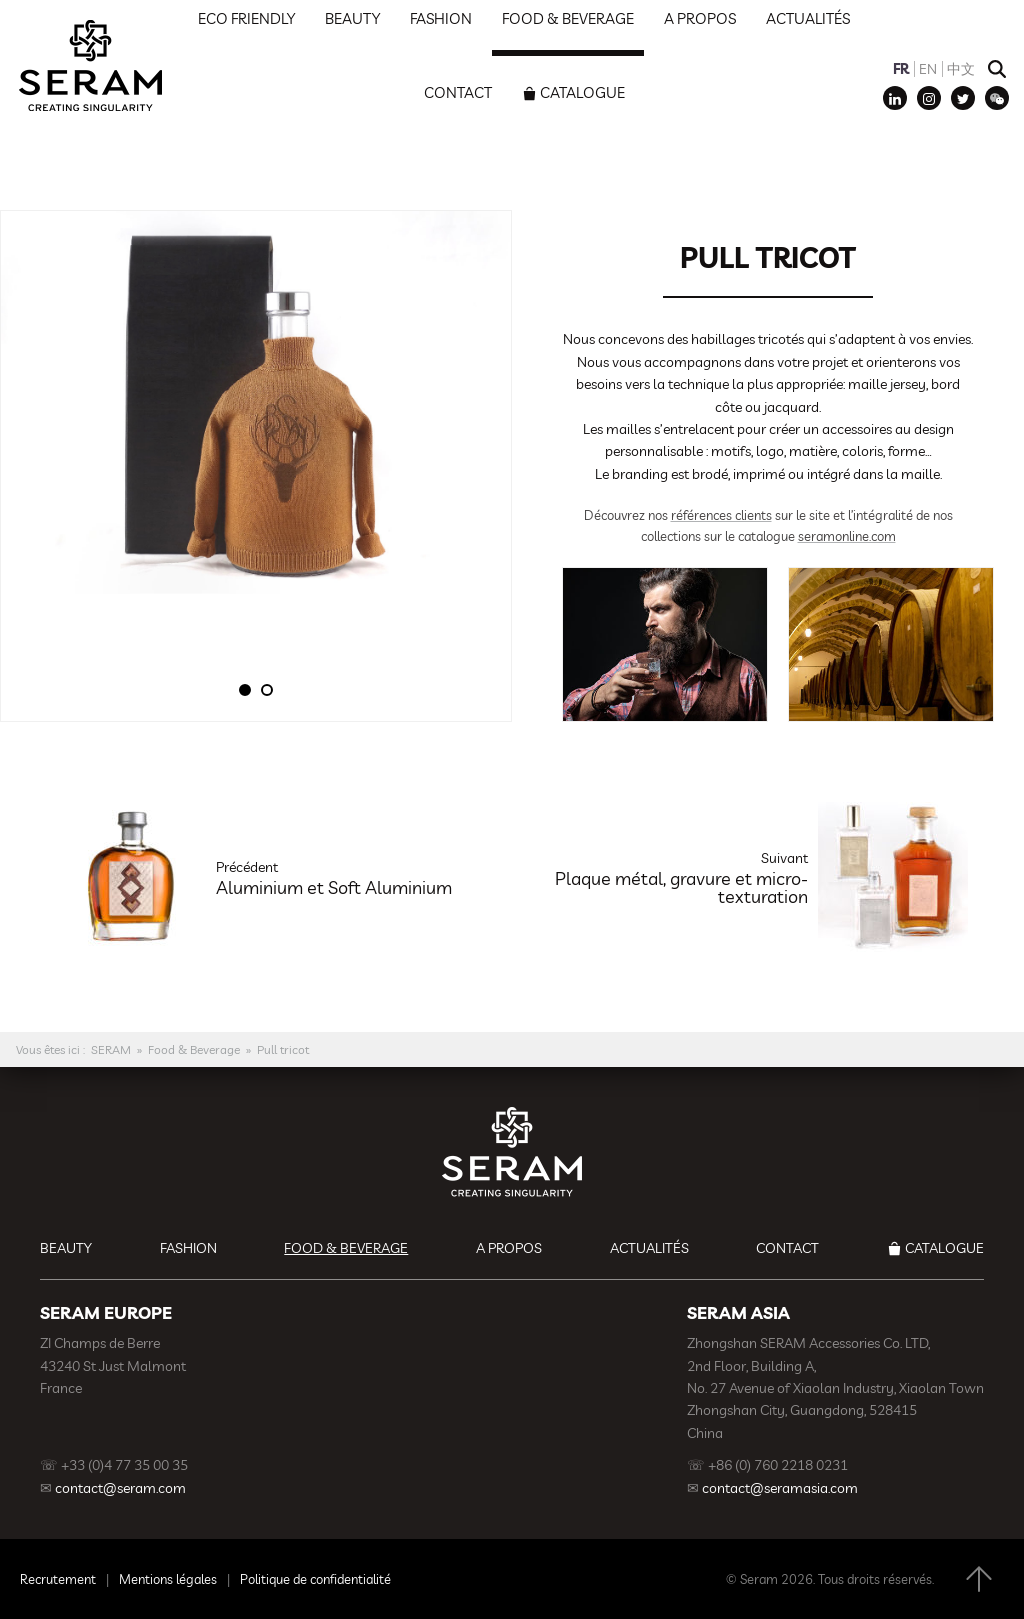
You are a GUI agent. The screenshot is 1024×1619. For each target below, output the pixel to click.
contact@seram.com (120, 1488)
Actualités (649, 1248)
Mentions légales (168, 1579)
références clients (721, 515)
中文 (961, 69)
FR (901, 69)
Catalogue (582, 92)
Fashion (188, 1248)
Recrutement (58, 1579)
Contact (458, 92)
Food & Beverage (194, 1049)
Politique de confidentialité (315, 1579)
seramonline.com (847, 536)
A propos (509, 1248)
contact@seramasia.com (780, 1488)
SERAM (111, 1049)
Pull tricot (283, 1049)
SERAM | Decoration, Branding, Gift (90, 65)
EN (928, 69)
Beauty (66, 1248)
